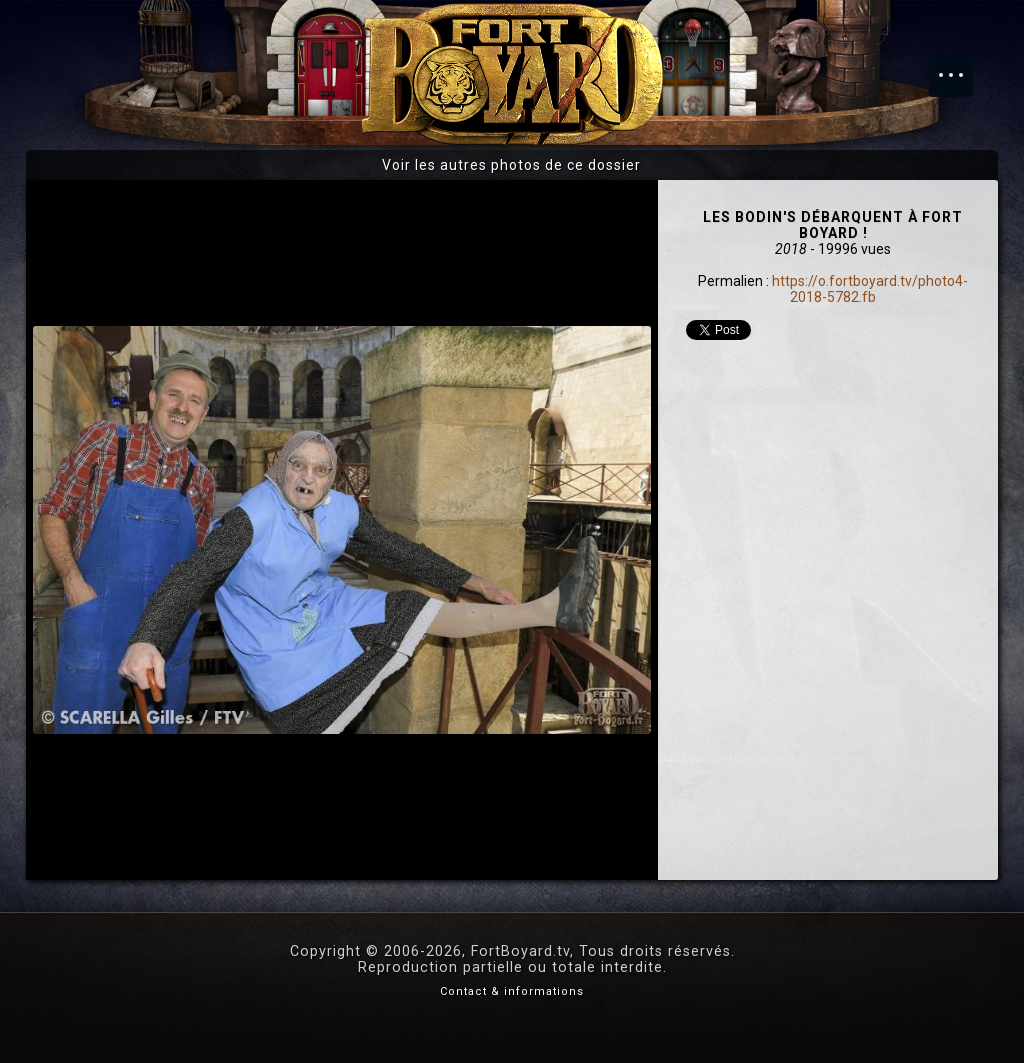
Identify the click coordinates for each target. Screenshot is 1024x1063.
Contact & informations (512, 991)
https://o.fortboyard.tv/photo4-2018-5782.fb (870, 289)
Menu (961, 65)
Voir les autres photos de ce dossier (511, 165)
